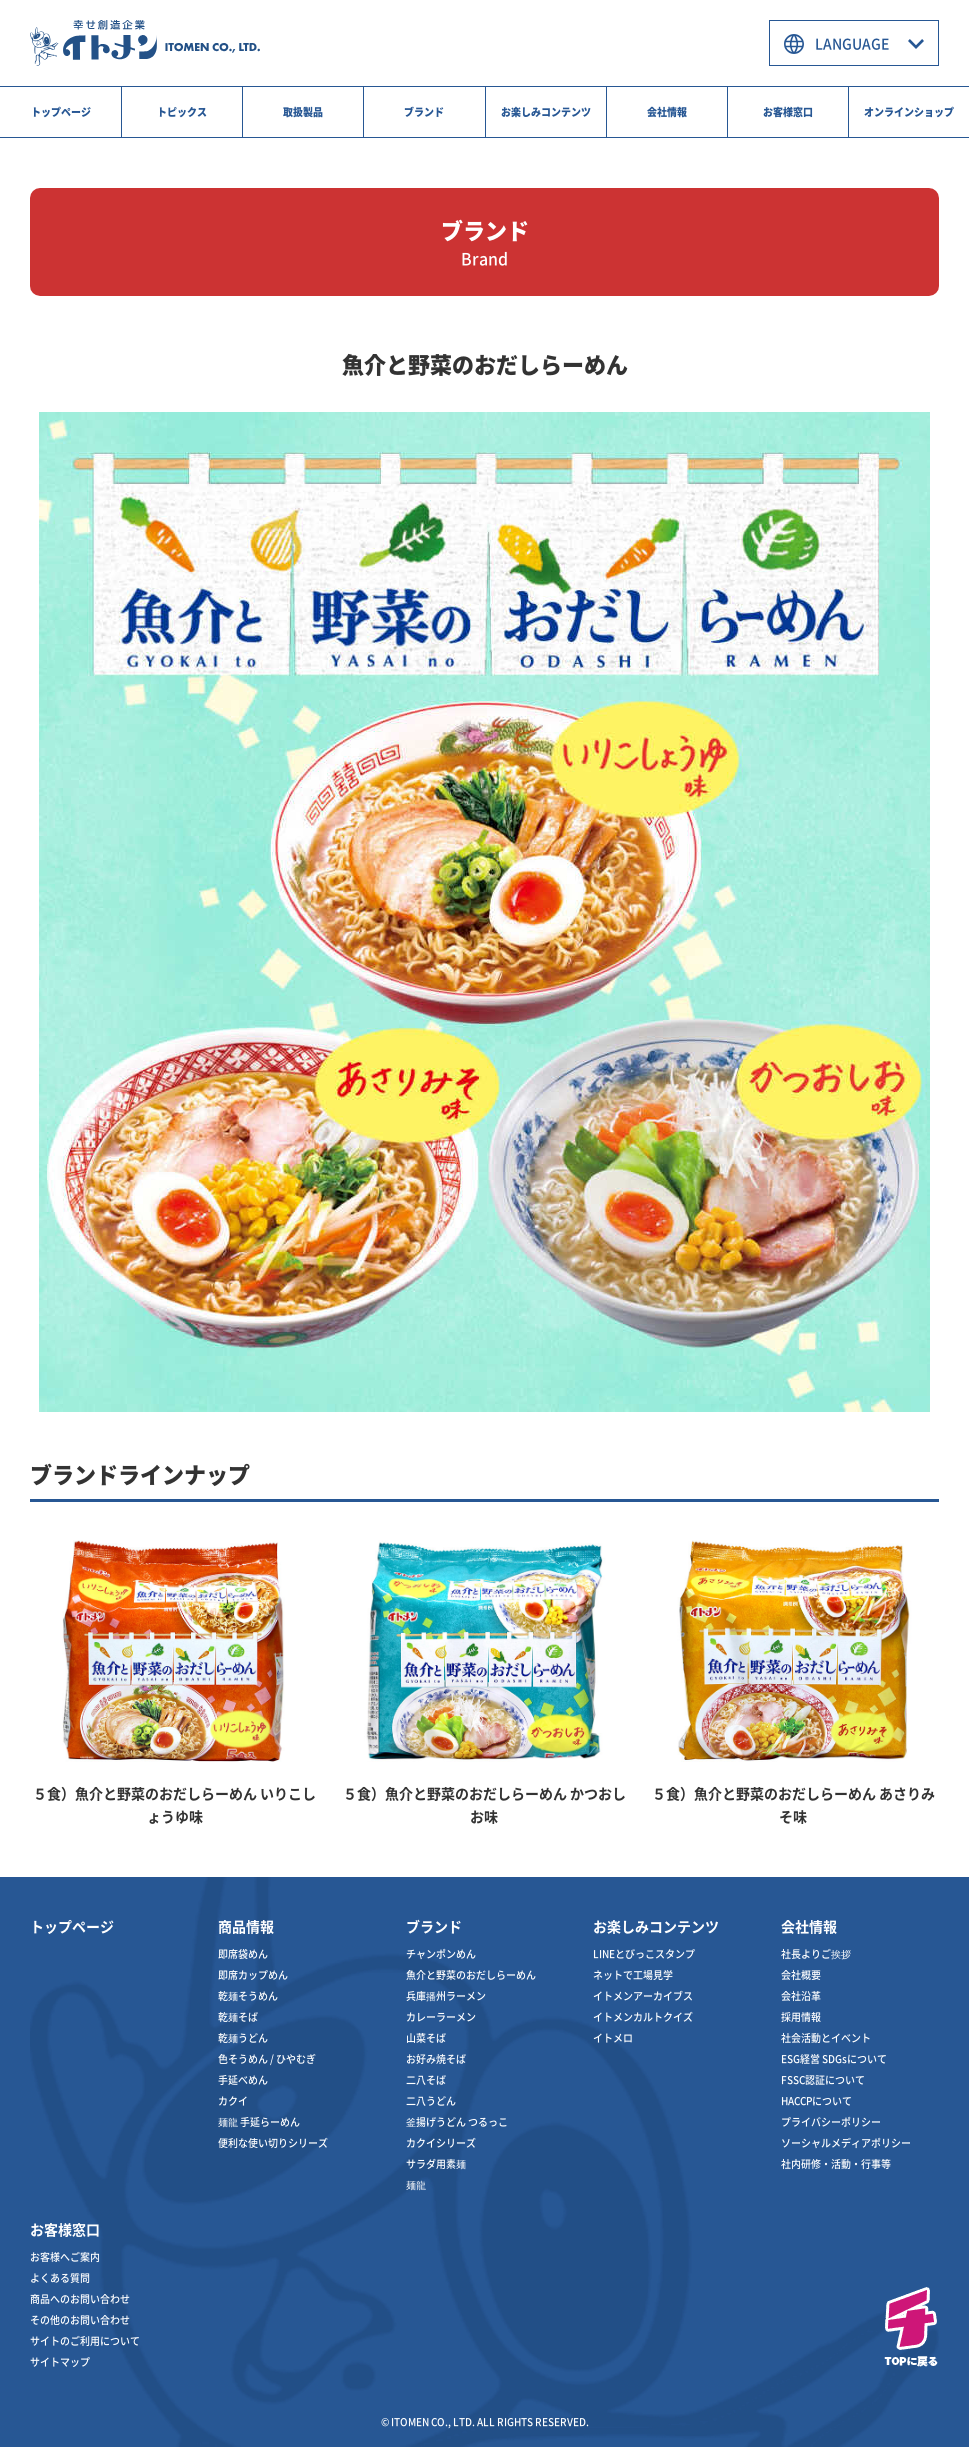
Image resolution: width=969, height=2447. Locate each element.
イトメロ (613, 2037)
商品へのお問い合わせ (80, 2298)
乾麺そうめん (248, 1995)
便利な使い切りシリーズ (273, 2142)
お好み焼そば (436, 2058)
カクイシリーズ (441, 2142)
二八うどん (431, 2100)
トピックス (182, 111)
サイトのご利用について (85, 2340)
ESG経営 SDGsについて (834, 2058)
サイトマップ (60, 2361)
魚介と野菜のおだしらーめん (471, 1974)
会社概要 (801, 1974)
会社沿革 (801, 1995)
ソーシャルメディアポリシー (846, 2142)
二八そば (426, 2079)
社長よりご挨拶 (816, 1953)
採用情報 (801, 2016)
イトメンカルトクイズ (643, 2016)
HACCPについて (816, 2100)
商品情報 (246, 1926)
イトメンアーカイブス (643, 1995)
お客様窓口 (788, 111)
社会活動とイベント (826, 2037)
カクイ (233, 2100)
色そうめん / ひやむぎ (267, 2058)
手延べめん (243, 2079)
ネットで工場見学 (633, 1974)
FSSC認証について (823, 2079)
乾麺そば (238, 2016)
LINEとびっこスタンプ (644, 1953)
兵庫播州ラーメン (446, 1995)
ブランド (424, 111)
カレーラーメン (441, 2016)
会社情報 (667, 111)
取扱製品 (303, 111)
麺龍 (416, 2184)
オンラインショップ (909, 111)
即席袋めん (243, 1953)
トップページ (61, 111)
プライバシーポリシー (831, 2121)
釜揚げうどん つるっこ (457, 2121)
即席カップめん (253, 1974)
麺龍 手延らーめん (259, 2121)
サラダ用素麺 (436, 2163)
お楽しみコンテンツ (546, 111)
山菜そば (426, 2037)
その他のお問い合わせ (80, 2319)
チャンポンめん (441, 1953)
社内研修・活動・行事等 (836, 2163)
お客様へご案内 (65, 2256)
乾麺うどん (243, 2037)
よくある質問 (60, 2277)
